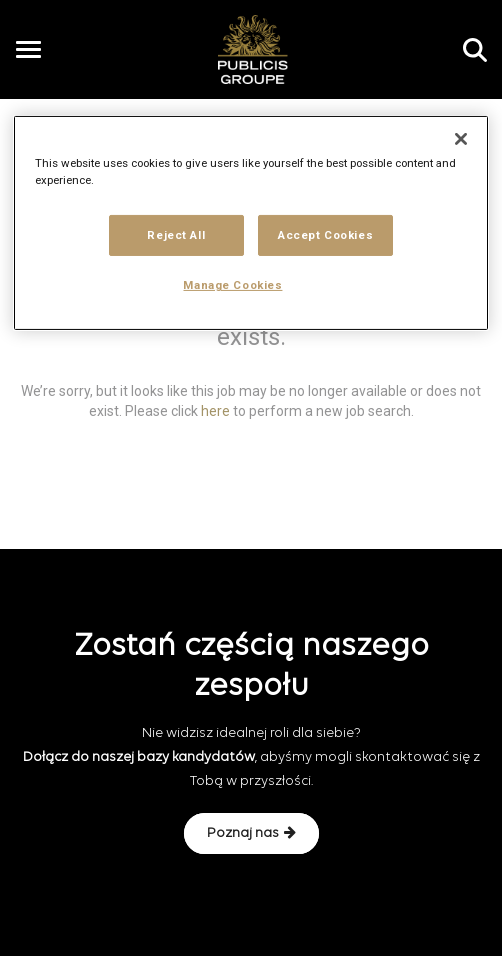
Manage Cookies (232, 285)
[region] (251, 223)
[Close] (461, 139)
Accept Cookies (325, 234)
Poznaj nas (251, 833)
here (215, 410)
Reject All (176, 234)
